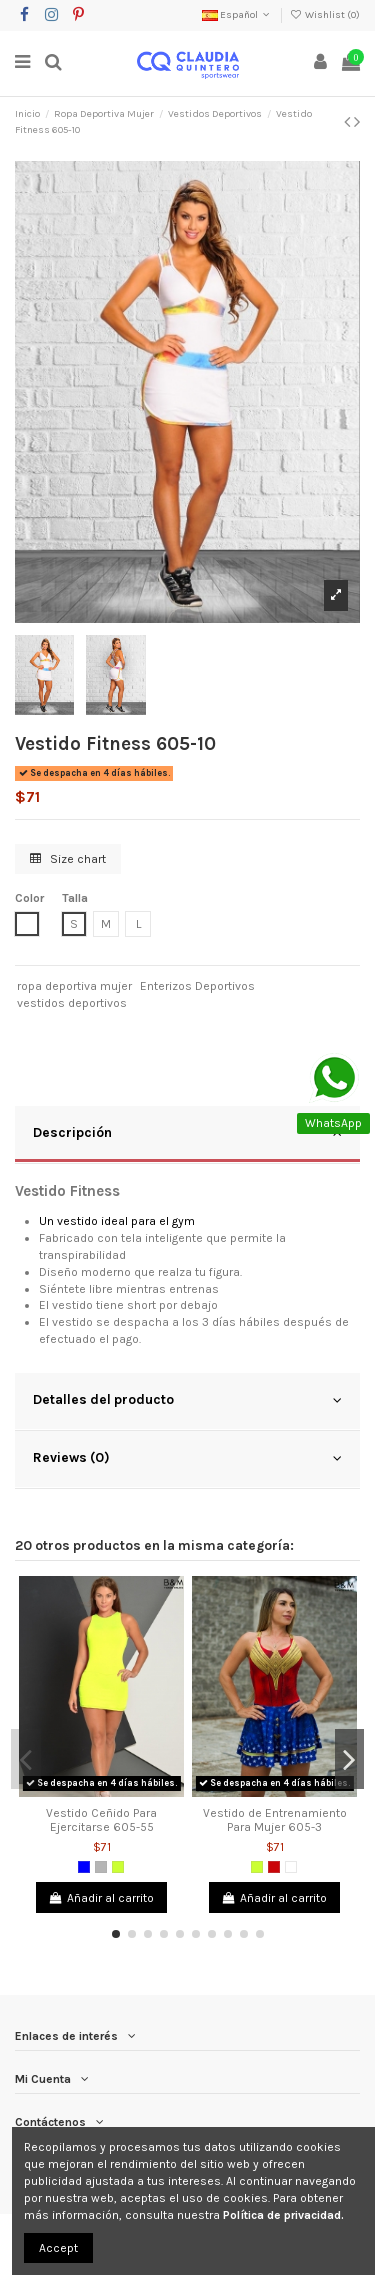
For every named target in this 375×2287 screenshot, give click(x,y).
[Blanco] (291, 1867)
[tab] (187, 1135)
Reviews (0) (187, 1458)
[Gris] (101, 1867)
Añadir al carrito (101, 1898)
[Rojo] (274, 1867)
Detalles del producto (187, 1400)
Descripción (187, 1133)
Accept (58, 2248)
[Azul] (84, 1867)
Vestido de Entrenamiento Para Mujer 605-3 (275, 1820)
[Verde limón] (118, 1867)
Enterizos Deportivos (197, 986)
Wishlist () (325, 15)
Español (237, 15)
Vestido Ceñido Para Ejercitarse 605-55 (101, 1820)
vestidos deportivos (72, 1003)
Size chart (68, 859)
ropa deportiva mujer (74, 986)
